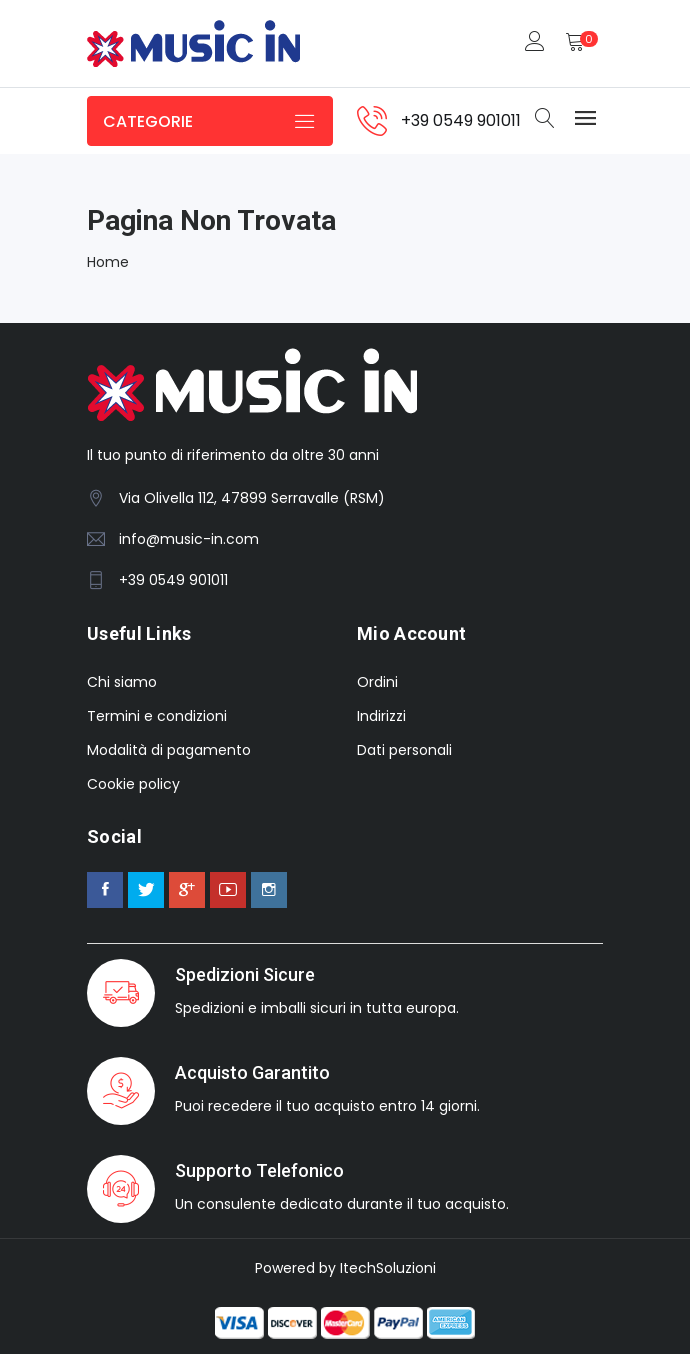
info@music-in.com (189, 539)
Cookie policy (133, 784)
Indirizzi (381, 716)
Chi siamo (122, 682)
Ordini (377, 682)
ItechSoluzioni (388, 1268)
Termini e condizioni (157, 716)
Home (108, 262)
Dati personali (404, 750)
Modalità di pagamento (169, 750)
